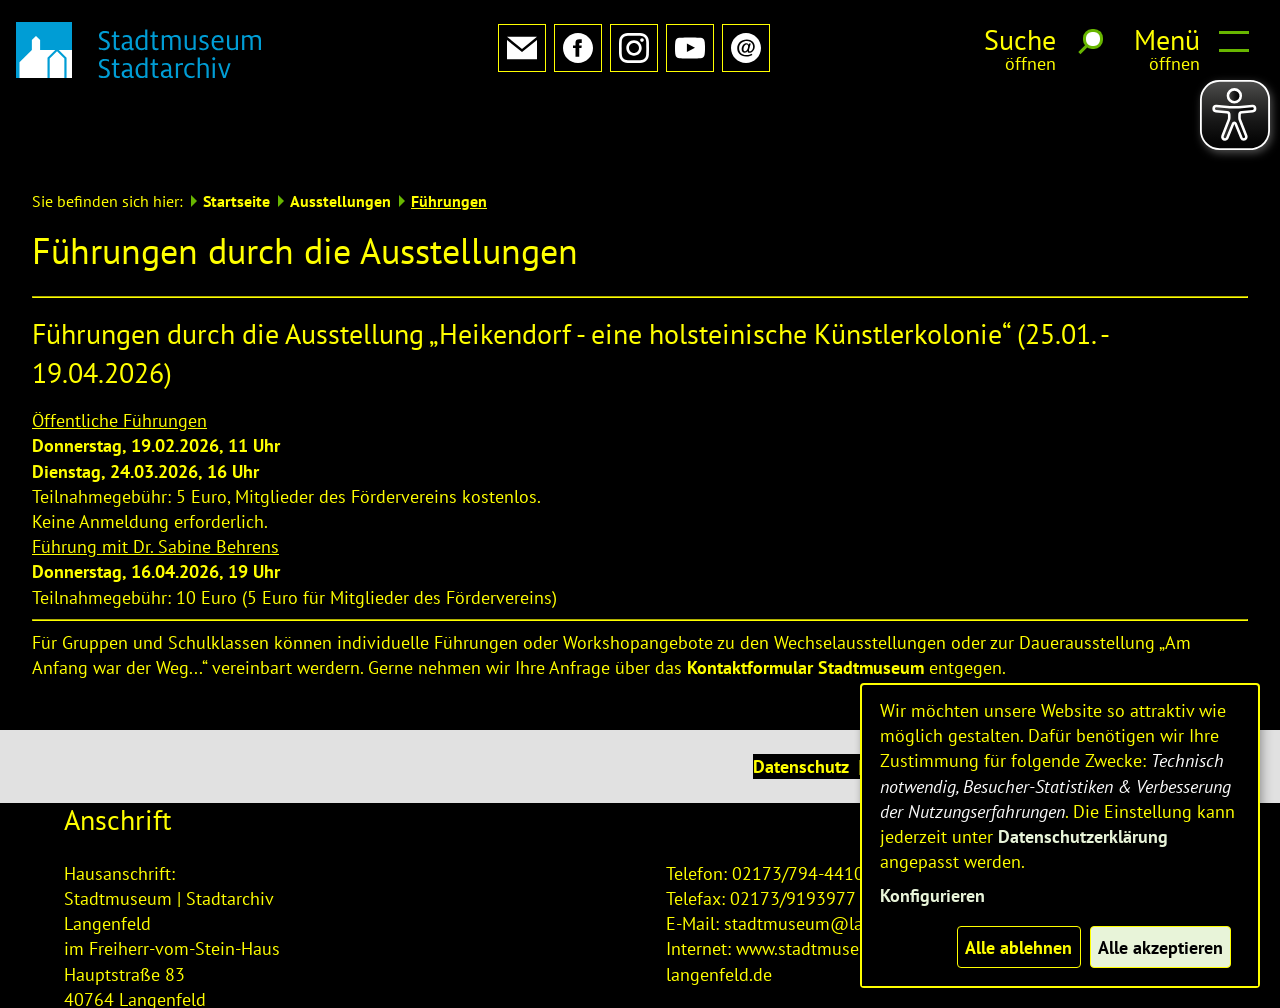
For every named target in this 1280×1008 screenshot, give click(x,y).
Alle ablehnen (1018, 947)
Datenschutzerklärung (1083, 836)
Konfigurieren (932, 895)
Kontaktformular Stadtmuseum (805, 601)
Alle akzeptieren (1160, 947)
